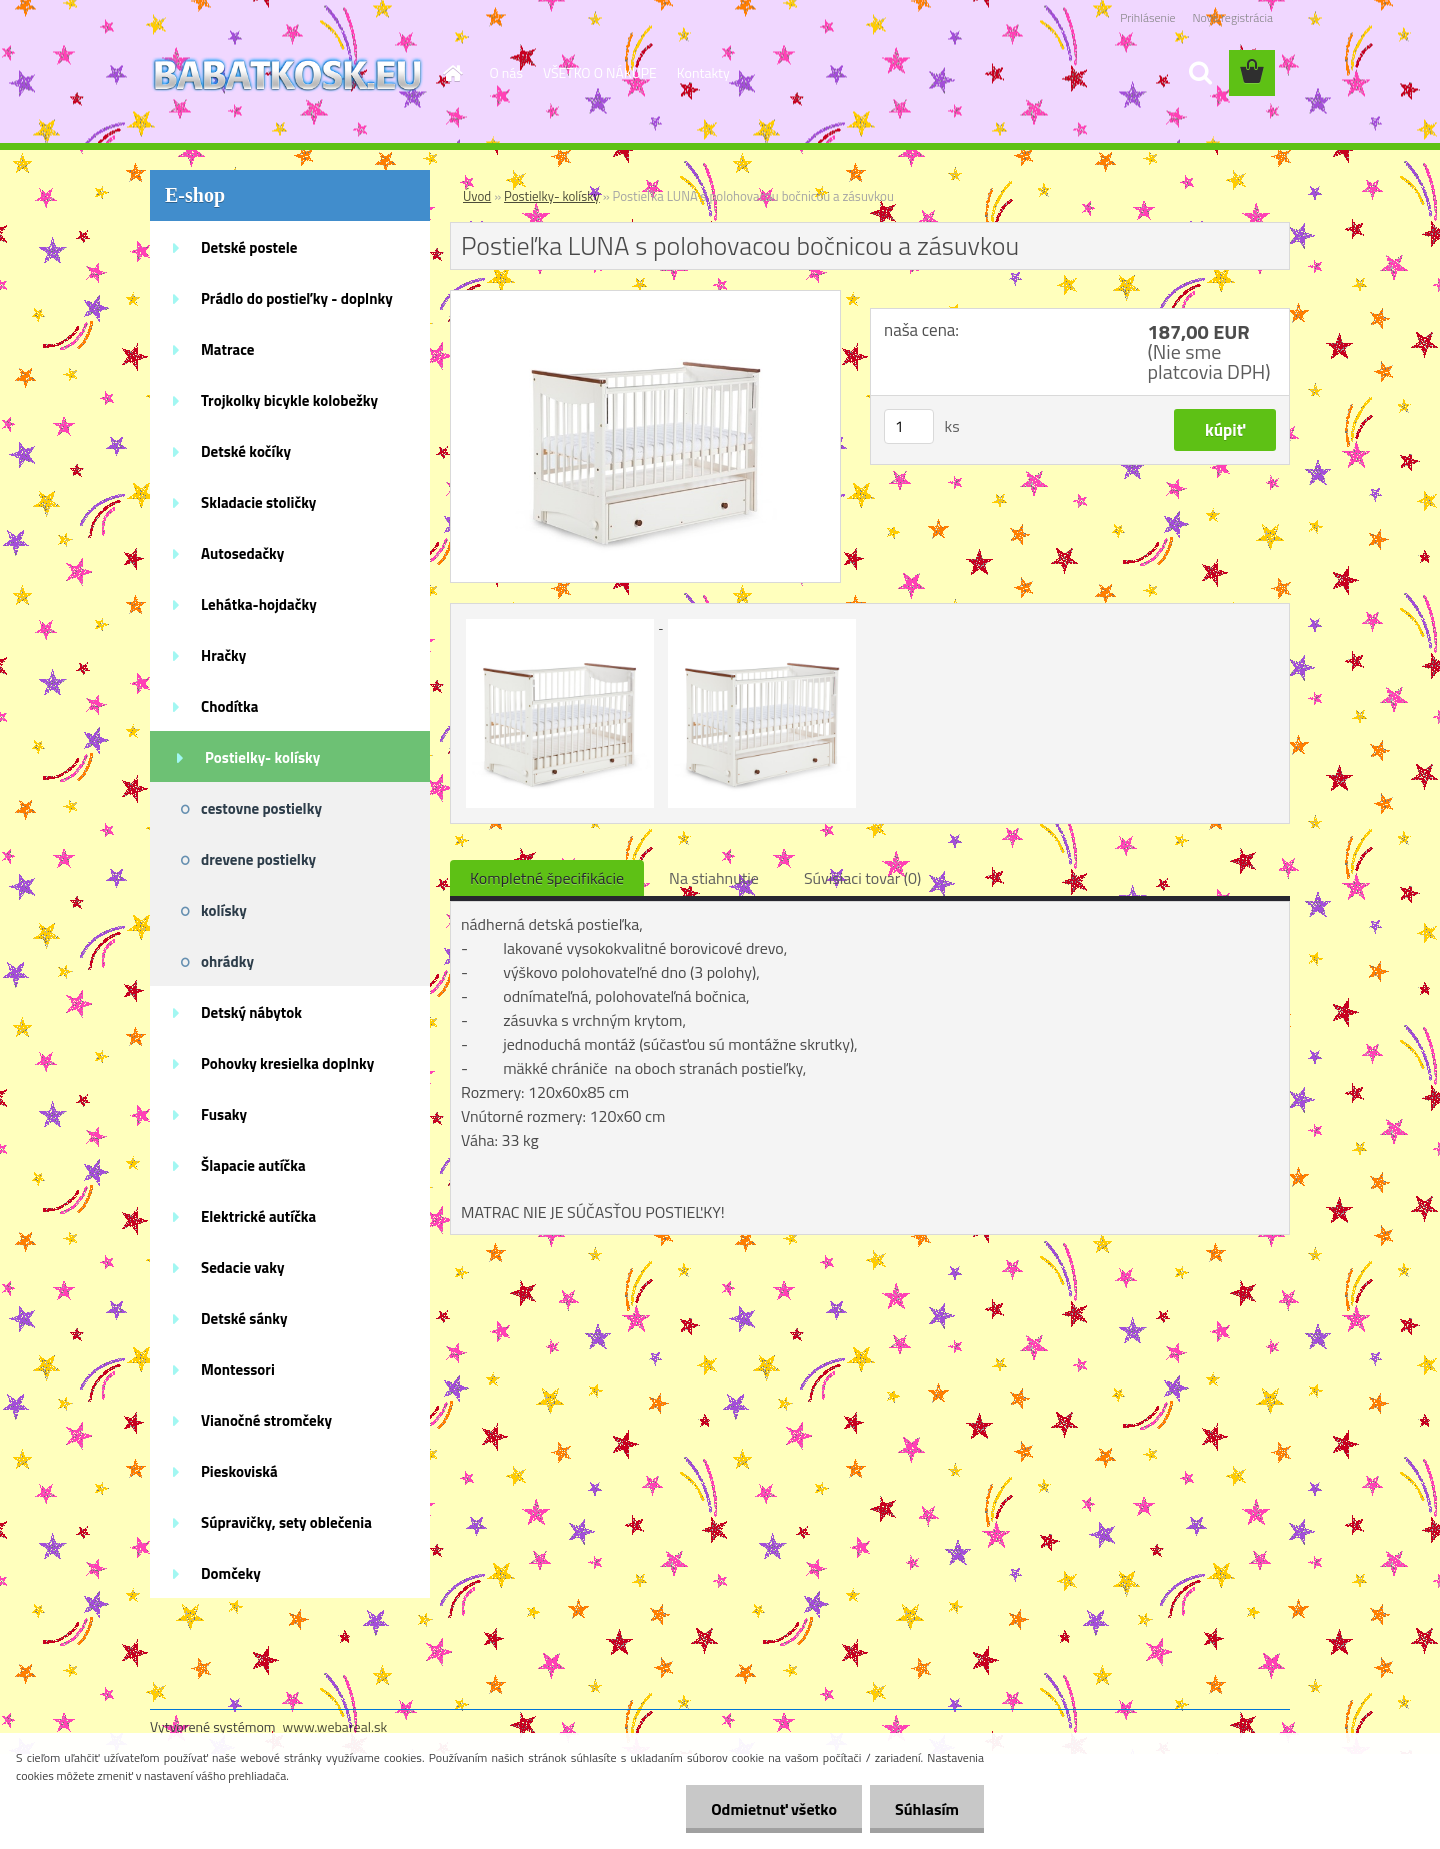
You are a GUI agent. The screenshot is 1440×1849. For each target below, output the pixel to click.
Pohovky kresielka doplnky (287, 1063)
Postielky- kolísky (262, 757)
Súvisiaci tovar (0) (862, 878)
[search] (1200, 73)
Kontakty (703, 72)
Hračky (223, 655)
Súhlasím (927, 1809)
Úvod (477, 196)
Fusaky (224, 1114)
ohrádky (227, 961)
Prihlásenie (1147, 17)
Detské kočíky (246, 451)
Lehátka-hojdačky (259, 604)
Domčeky (231, 1573)
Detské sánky (244, 1318)
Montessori (238, 1369)
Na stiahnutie (714, 878)
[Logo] (287, 74)
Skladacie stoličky (258, 502)
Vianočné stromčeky (266, 1420)
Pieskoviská (239, 1471)
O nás (506, 72)
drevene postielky (258, 859)
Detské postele (249, 247)
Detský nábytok (251, 1012)
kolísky (224, 910)
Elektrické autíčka (258, 1216)
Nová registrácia (1232, 17)
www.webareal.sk (335, 1726)
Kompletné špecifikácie (547, 878)
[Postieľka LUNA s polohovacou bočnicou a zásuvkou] (645, 299)
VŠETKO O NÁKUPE (600, 72)
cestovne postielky (261, 808)
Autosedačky (242, 553)
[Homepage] (452, 73)
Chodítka (229, 706)
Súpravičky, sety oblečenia (286, 1522)
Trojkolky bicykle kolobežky (289, 400)
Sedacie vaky (243, 1267)
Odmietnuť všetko (774, 1809)
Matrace (228, 349)
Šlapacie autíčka (253, 1165)
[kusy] (909, 426)
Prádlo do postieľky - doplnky (297, 298)
